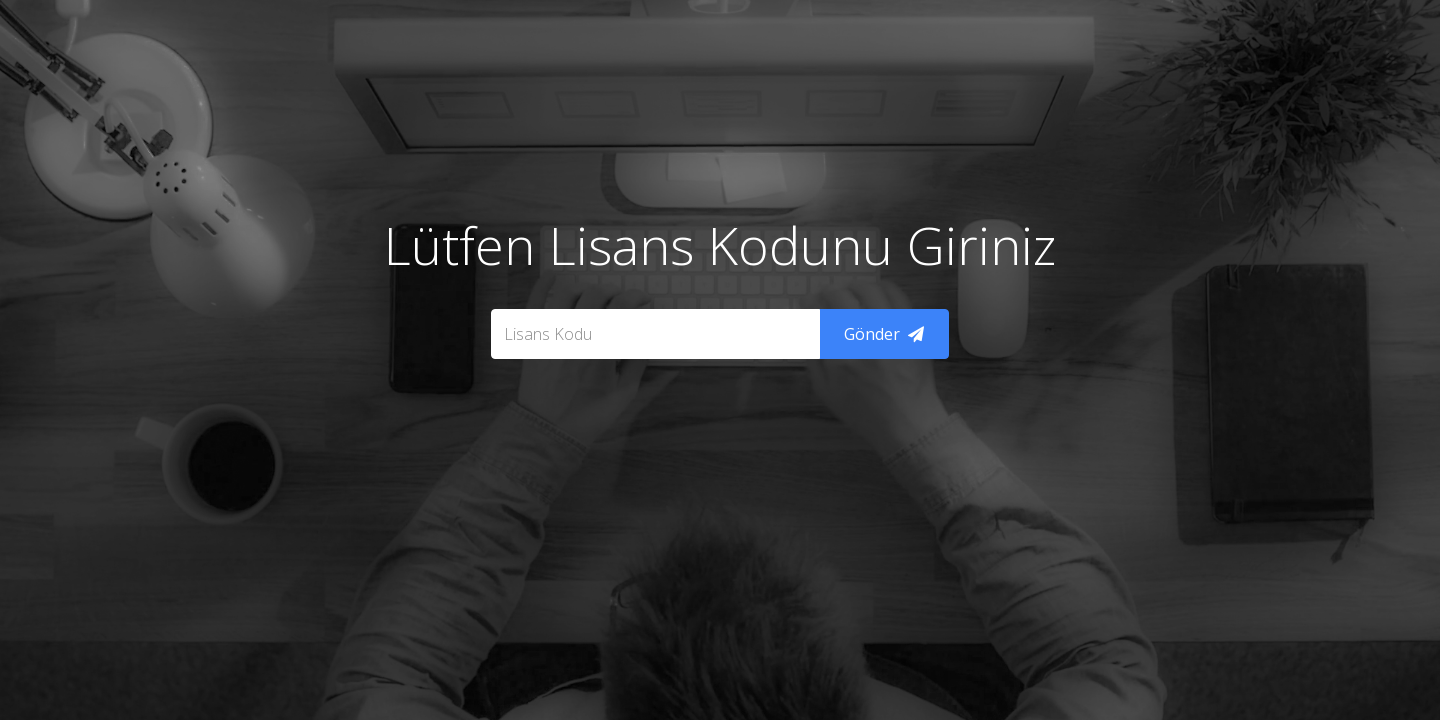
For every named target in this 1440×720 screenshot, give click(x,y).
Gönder (884, 334)
